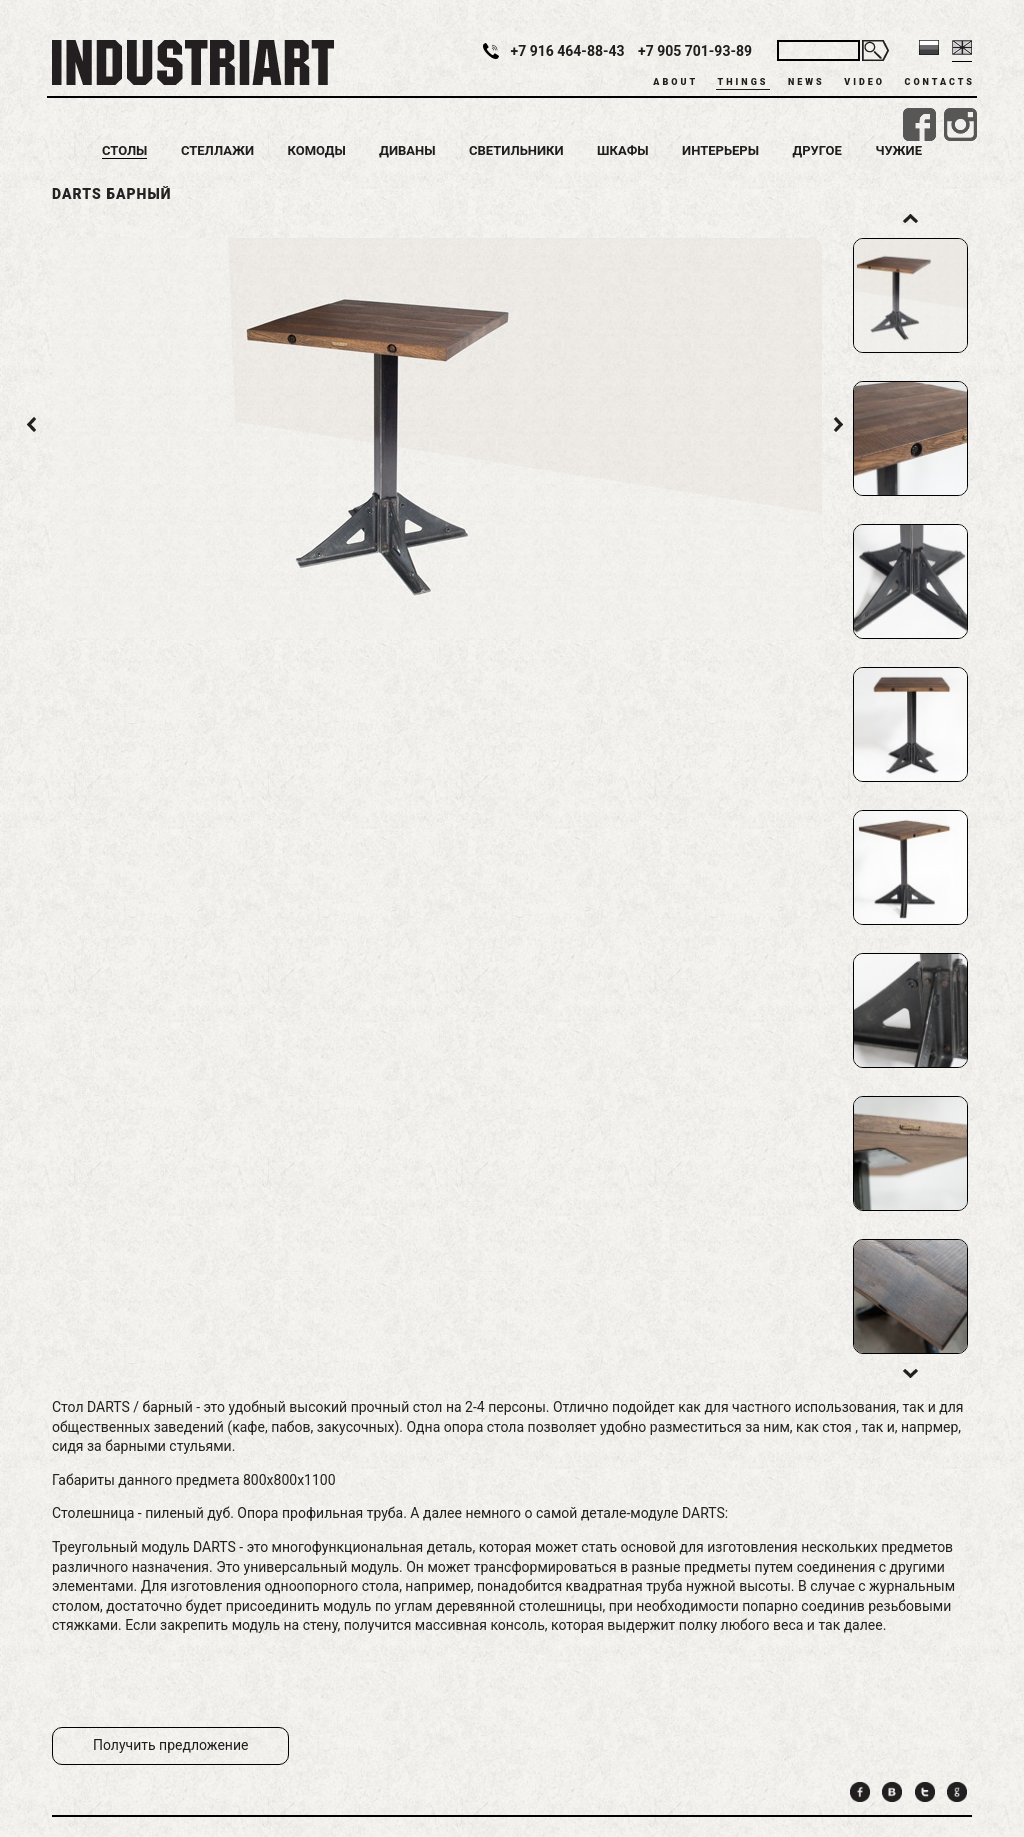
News (806, 82)
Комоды (316, 150)
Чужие (898, 150)
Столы (124, 150)
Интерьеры (720, 150)
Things (743, 82)
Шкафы (623, 150)
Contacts (939, 82)
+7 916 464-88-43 (568, 51)
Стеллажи (217, 150)
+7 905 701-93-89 (695, 51)
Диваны (407, 150)
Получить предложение (170, 1745)
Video (864, 82)
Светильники (516, 150)
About (675, 82)
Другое (817, 150)
